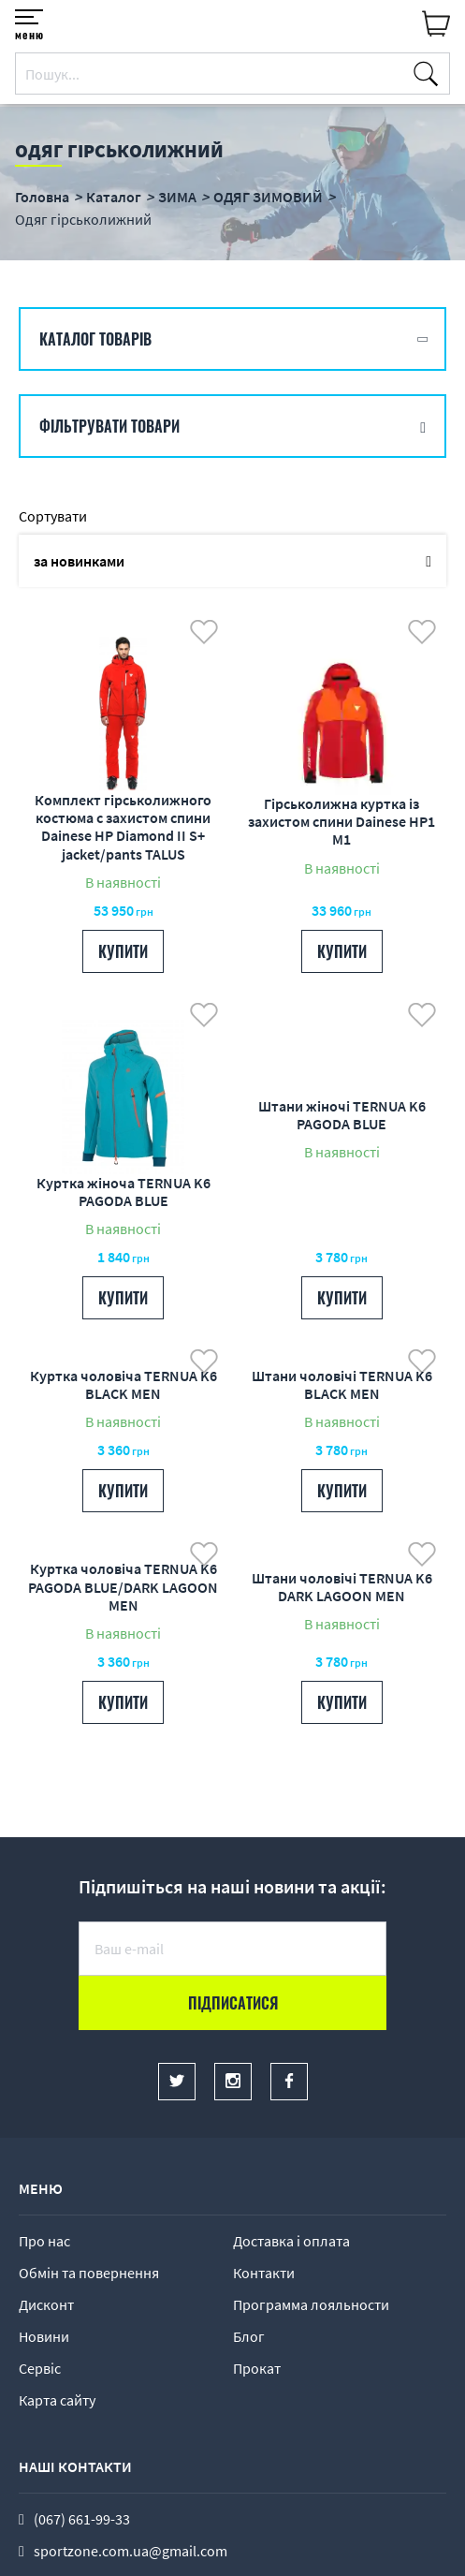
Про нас (44, 2240)
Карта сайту (57, 2400)
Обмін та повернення (89, 2272)
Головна (42, 196)
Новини (44, 2336)
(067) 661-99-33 (82, 2519)
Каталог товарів (95, 339)
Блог (249, 2336)
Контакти (264, 2272)
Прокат (257, 2368)
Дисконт (46, 2304)
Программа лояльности (311, 2304)
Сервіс (40, 2368)
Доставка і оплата (291, 2240)
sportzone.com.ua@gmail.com (130, 2550)
